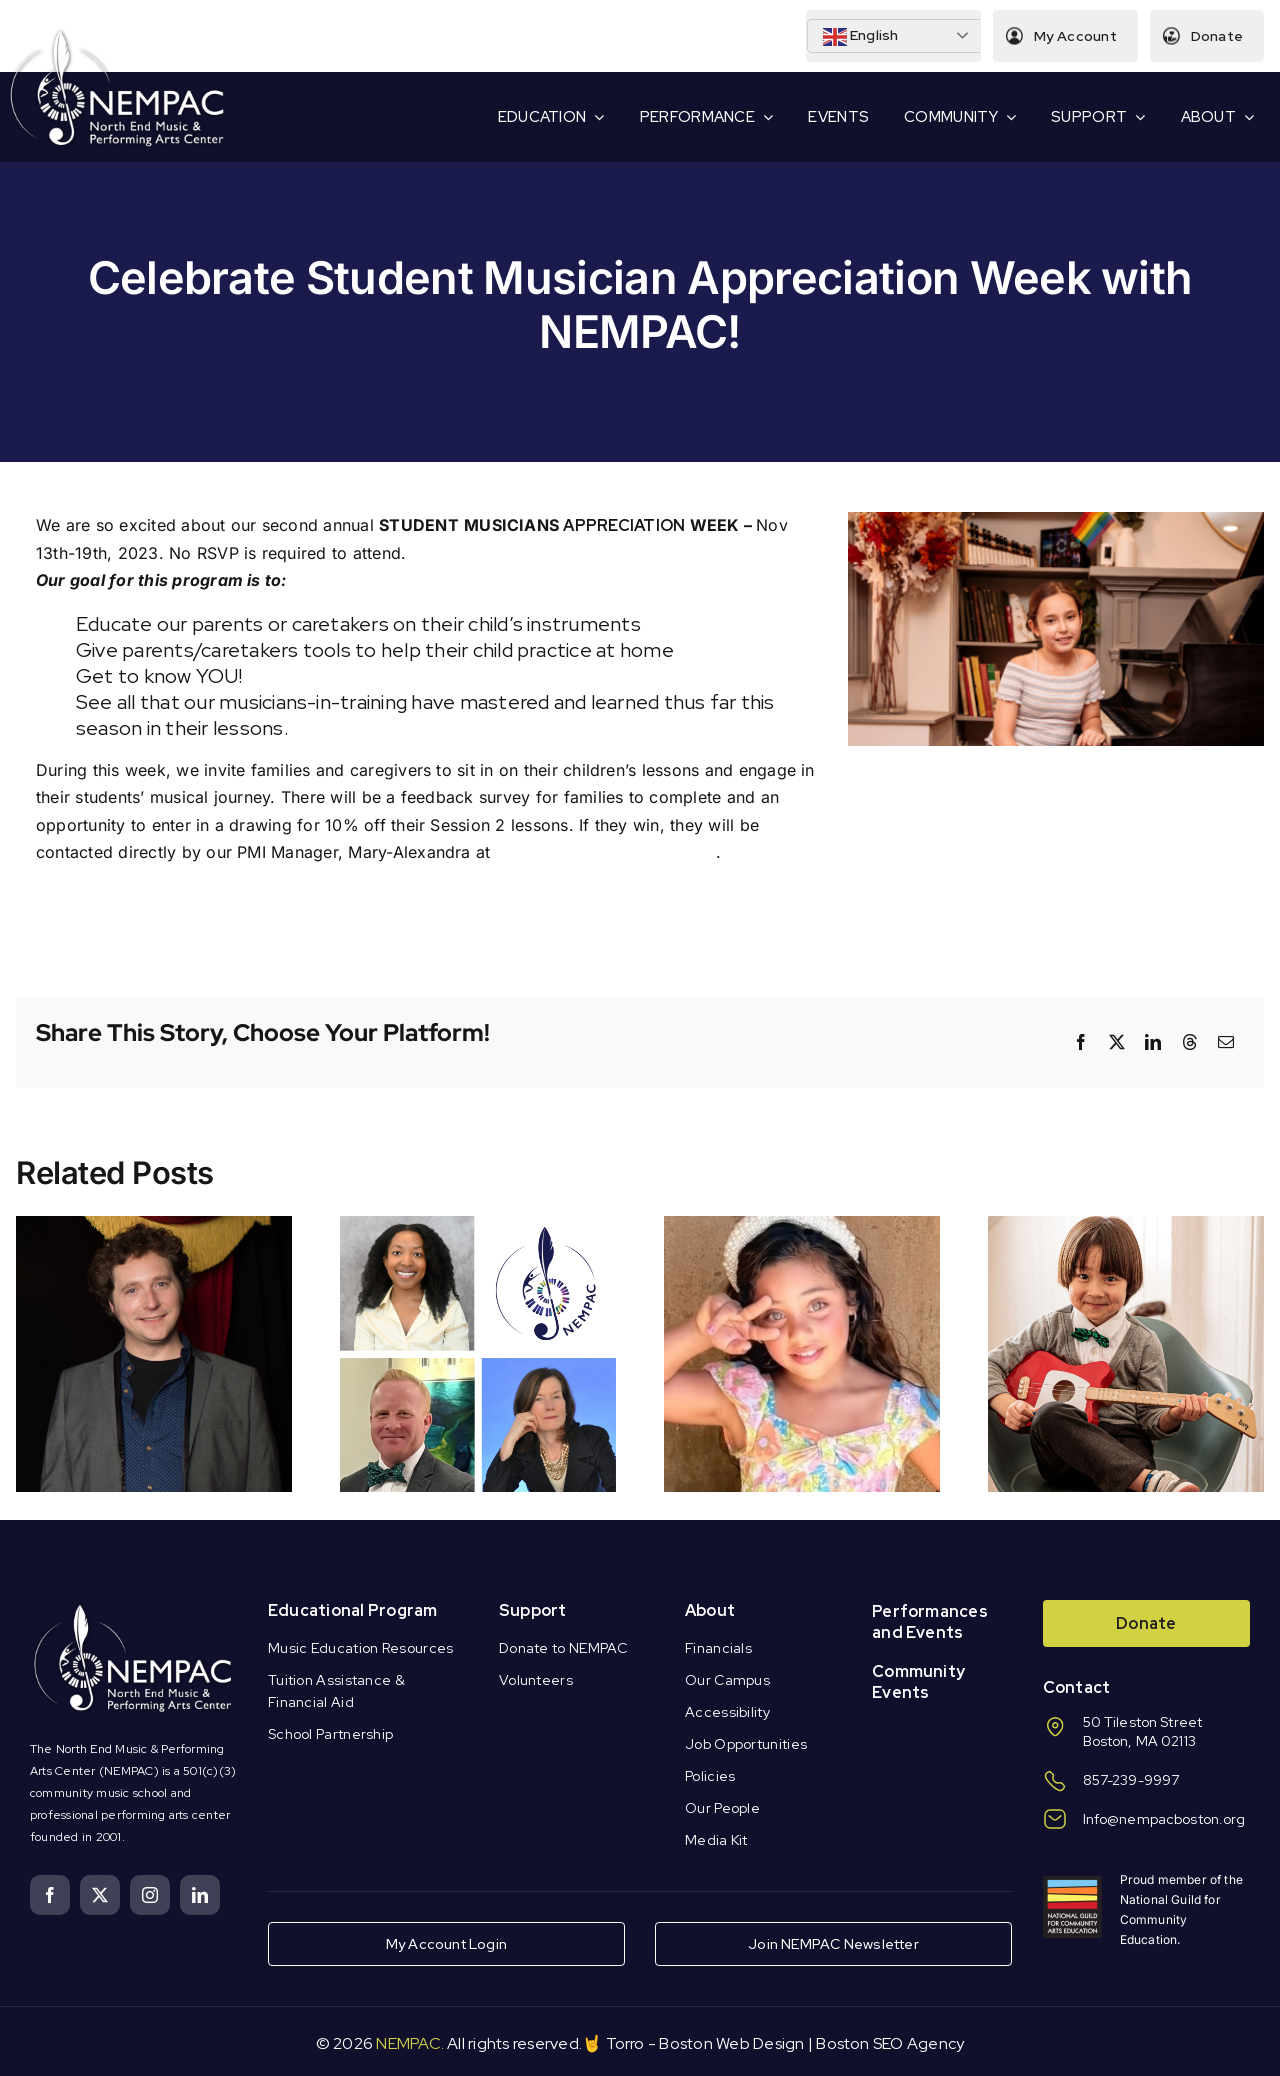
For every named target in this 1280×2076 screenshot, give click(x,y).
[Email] (1226, 1042)
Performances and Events (930, 1622)
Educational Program (353, 1610)
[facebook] (50, 1895)
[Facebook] (1081, 1042)
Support (533, 1610)
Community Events (918, 1682)
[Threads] (1190, 1042)
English (861, 37)
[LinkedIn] (1153, 1042)
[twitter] (100, 1895)
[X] (1117, 1042)
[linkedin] (200, 1895)
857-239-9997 (1131, 1780)
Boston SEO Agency (890, 2043)
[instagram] (150, 1895)
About (710, 1610)
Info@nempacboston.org (1164, 1819)
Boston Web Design (731, 2043)
